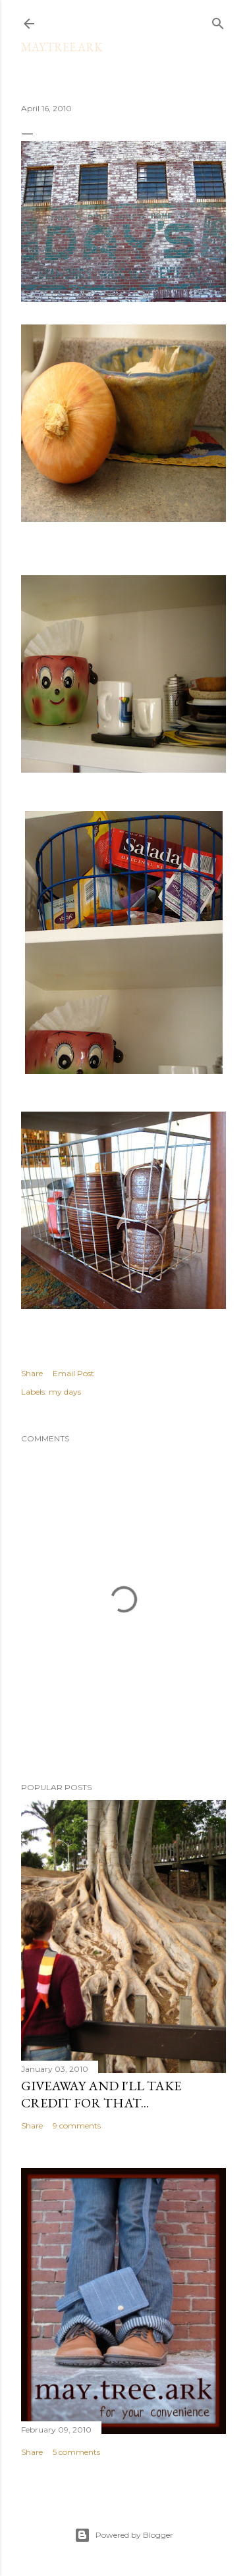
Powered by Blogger (123, 2535)
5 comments (76, 2452)
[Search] (218, 21)
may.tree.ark (62, 47)
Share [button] (32, 1373)
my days (65, 1392)
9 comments (77, 2125)
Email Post (73, 1373)
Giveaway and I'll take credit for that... (101, 2094)
